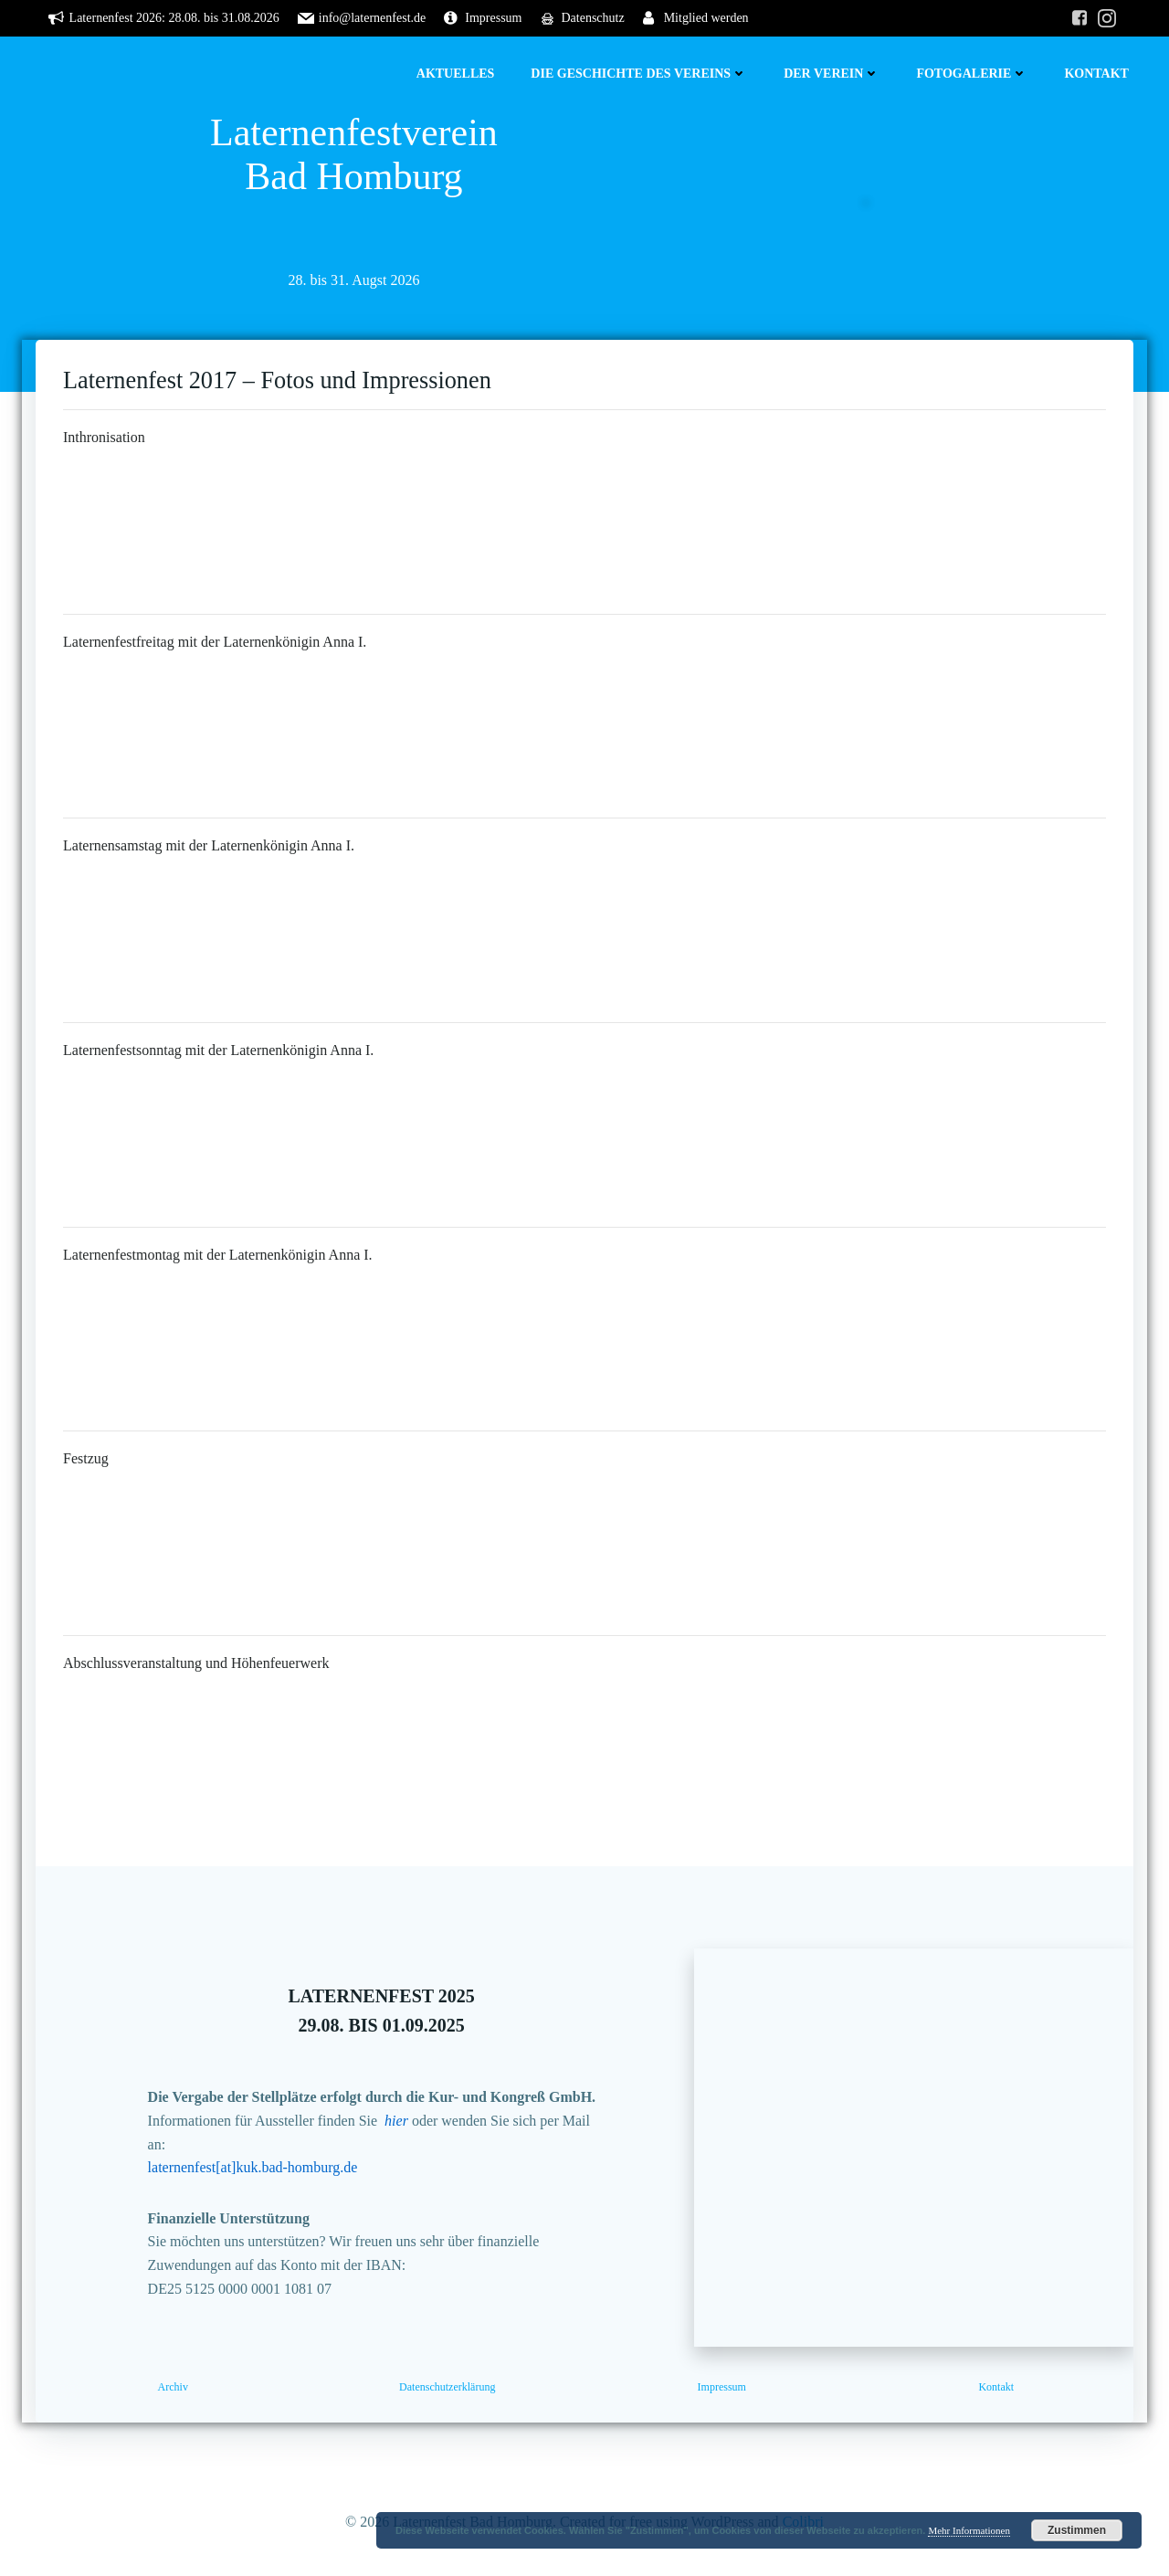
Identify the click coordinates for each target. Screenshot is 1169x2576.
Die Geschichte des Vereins (639, 73)
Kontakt (1096, 73)
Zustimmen (1077, 2530)
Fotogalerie (971, 73)
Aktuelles (455, 73)
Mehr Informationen (969, 2530)
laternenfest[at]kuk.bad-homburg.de (253, 2167)
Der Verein (831, 73)
